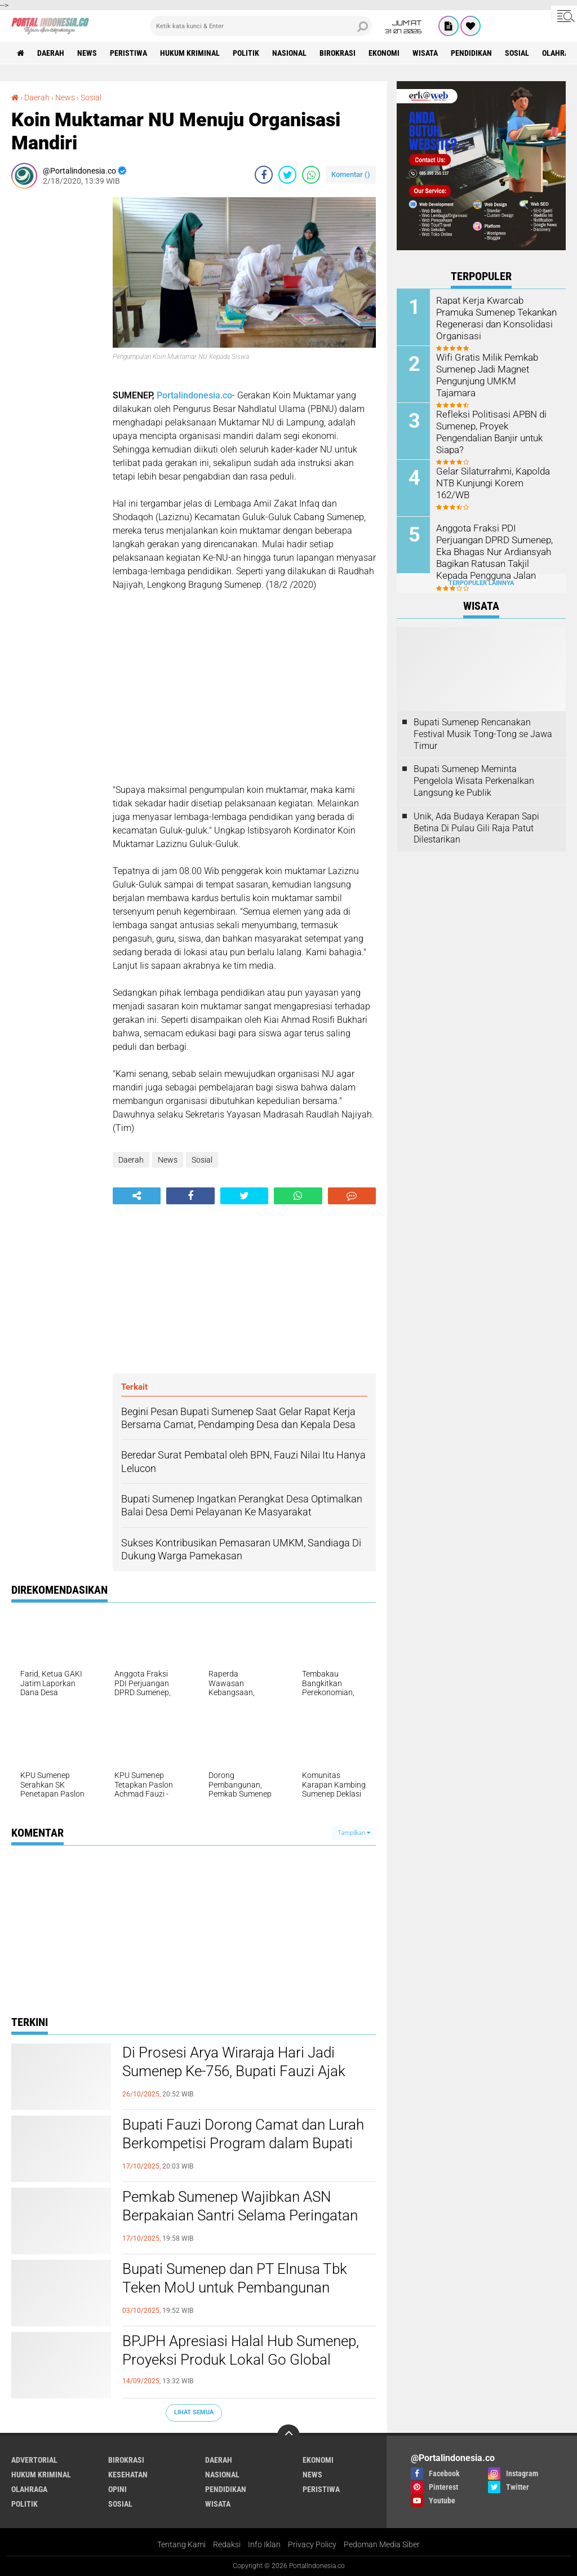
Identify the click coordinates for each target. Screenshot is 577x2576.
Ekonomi (384, 52)
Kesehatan (128, 2474)
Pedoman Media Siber (382, 2544)
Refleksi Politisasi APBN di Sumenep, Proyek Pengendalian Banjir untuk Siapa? (488, 431)
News (87, 52)
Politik (246, 52)
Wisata (425, 52)
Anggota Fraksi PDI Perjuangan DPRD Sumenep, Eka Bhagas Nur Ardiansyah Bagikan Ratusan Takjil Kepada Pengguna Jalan (492, 551)
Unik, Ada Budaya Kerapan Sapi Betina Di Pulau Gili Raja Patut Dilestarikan (476, 828)
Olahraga (29, 2489)
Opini (117, 2489)
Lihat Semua (194, 2412)
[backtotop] (288, 2435)
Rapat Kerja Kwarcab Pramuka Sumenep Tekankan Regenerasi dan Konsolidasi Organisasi (494, 317)
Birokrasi (337, 52)
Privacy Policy (312, 2544)
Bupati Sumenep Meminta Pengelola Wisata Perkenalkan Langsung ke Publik (474, 781)
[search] (261, 26)
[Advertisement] (56, 366)
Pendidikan (471, 52)
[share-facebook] (264, 175)
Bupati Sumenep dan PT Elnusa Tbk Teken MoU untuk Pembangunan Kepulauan (234, 2288)
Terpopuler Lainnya (481, 583)
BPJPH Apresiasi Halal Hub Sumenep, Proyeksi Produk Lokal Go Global (240, 2351)
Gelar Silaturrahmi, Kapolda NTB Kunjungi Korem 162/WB (495, 476)
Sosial (517, 52)
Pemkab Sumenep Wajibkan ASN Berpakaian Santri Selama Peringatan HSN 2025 (240, 2216)
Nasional (289, 52)
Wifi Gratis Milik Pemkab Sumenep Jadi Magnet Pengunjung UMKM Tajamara (495, 369)
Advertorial (34, 2459)
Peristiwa (128, 52)
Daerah (50, 52)
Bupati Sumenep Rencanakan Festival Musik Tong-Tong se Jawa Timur (483, 734)
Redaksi (227, 2544)
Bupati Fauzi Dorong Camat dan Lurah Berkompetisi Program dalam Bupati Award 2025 (243, 2143)
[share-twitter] (287, 175)
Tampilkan (354, 1833)
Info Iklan (264, 2544)
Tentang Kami (181, 2544)
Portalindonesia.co (194, 395)
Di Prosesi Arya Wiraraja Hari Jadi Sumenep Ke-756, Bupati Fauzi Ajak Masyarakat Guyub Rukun (233, 2071)
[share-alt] (137, 1195)
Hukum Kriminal (190, 52)
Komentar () (350, 174)
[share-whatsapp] (311, 175)
